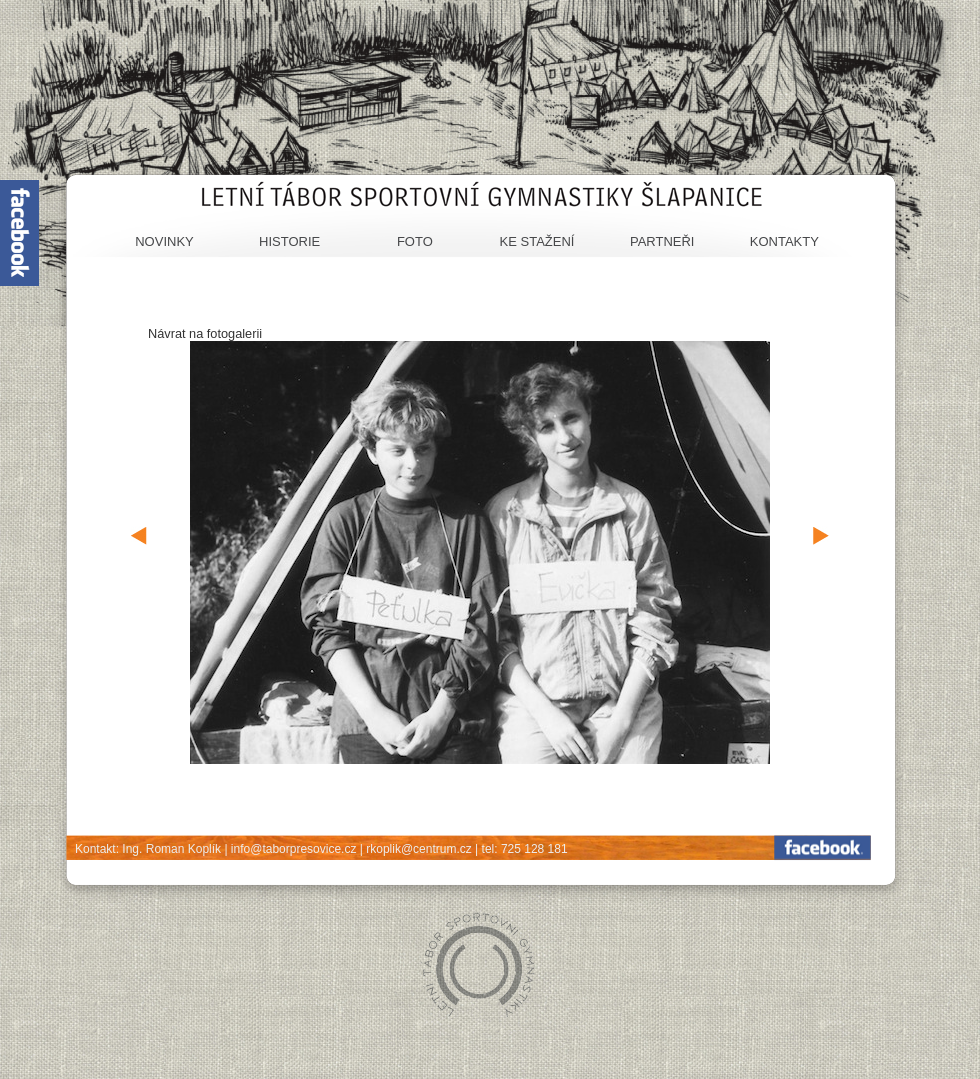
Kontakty (784, 241)
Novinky (164, 241)
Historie (289, 241)
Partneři (662, 241)
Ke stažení (537, 241)
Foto (415, 241)
